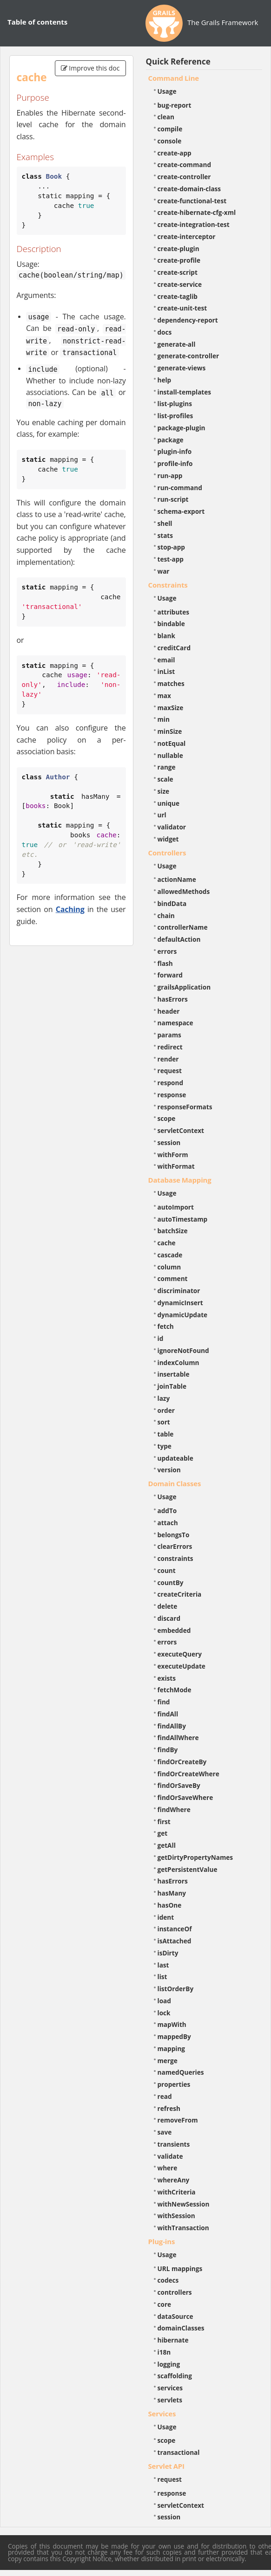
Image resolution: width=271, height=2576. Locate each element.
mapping (171, 2048)
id (161, 1338)
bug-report (175, 105)
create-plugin (178, 248)
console (170, 140)
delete (168, 1606)
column (169, 1266)
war (164, 571)
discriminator (179, 1290)
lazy (164, 1398)
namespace (175, 1022)
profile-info (175, 463)
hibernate (173, 2340)
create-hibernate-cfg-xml (197, 212)
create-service (180, 284)
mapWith (172, 2024)
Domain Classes (174, 1483)
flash (165, 963)
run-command (180, 487)
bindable (171, 623)
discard (169, 1618)
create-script (178, 272)
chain (166, 915)
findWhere (174, 1809)
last (163, 1965)
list (162, 1976)
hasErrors (173, 999)
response (172, 1094)
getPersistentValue (188, 1869)
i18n (164, 2352)
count (167, 1570)
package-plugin (181, 427)
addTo (167, 1510)
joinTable (172, 1386)
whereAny (174, 2179)
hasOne (170, 1905)
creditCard (174, 647)
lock (164, 2012)
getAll (167, 1845)
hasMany (172, 1893)
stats (165, 535)
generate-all (177, 344)
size (164, 791)
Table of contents (37, 21)
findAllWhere (178, 1737)
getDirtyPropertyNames (195, 1857)
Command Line (173, 78)
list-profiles (175, 415)
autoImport (176, 1207)
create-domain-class (189, 188)
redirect (170, 1046)
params (169, 1034)
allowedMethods (184, 891)
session (169, 1142)
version (169, 1469)
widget (168, 839)
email (166, 659)
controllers (175, 2292)
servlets (170, 2399)
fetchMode (175, 1689)
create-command (185, 164)
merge (168, 2060)
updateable (175, 1458)
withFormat (176, 1166)
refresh (169, 2108)
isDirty (168, 1952)
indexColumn (178, 1362)
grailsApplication (184, 987)
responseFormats (185, 1106)
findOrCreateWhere (188, 1773)
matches (171, 683)
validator (172, 826)
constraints (175, 1558)
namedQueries (181, 2072)
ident (166, 1917)
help (165, 379)
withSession (176, 2215)
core (165, 2304)
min (164, 719)
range (167, 767)
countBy (171, 1582)
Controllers (167, 852)
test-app (171, 559)
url (162, 814)
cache (167, 1242)
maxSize (171, 707)
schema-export (181, 511)
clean (166, 116)
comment (173, 1278)
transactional (179, 2452)
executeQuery (180, 1654)
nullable (170, 755)
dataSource (175, 2316)
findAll (168, 1713)
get (163, 1833)
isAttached (175, 1940)
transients (174, 2144)
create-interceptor (187, 236)
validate (170, 2156)
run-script (173, 499)
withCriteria (177, 2192)
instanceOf (175, 1928)
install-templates (185, 392)
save (165, 2132)
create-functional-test (192, 200)
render (168, 1059)
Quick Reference (178, 61)
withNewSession (184, 2204)
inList (166, 671)
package (171, 439)
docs (165, 332)
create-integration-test (194, 224)
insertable (174, 1374)
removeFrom (178, 2120)
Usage (167, 91)
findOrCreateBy (182, 1761)
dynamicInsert (180, 1302)
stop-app (171, 547)
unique (169, 803)
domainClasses (181, 2328)
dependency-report (188, 320)
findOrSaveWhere (185, 1797)
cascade (170, 1254)
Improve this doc (90, 68)
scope (167, 1118)
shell (165, 523)
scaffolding (175, 2375)
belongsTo (174, 1534)
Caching (70, 909)
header (169, 1011)
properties (174, 2084)
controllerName (183, 927)
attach (168, 1522)
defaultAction (179, 939)
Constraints (168, 584)
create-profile (179, 260)
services (170, 2387)
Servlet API (166, 2466)
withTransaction (183, 2227)
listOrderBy (176, 1988)
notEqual (172, 743)
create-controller (184, 176)
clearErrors (175, 1546)
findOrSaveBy (179, 1785)
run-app (170, 475)
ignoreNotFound (183, 1350)
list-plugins (175, 403)
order (166, 1410)
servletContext (181, 1130)
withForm (173, 1154)
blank (166, 635)
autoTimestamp (183, 1219)
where (168, 2167)
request (170, 1070)
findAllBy (172, 1726)
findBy (168, 1749)
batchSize (173, 1230)
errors (167, 951)
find (164, 1701)
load (164, 2000)
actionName (177, 879)
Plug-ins (161, 2241)
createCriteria (180, 1594)
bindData (172, 903)
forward (170, 975)
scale (165, 779)
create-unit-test (182, 308)
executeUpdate (181, 1666)
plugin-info (175, 451)
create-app (175, 153)
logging (169, 2364)
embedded (174, 1630)
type (165, 1446)
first (164, 1821)
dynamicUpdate (183, 1314)
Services (162, 2413)
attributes (174, 612)
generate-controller (188, 355)
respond (171, 1082)
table (166, 1434)
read (165, 2096)
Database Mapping (180, 1179)
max (164, 695)
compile (170, 128)
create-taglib (178, 296)
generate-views (182, 367)
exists (167, 1678)
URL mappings (180, 2268)
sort (164, 1421)
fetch (166, 1326)
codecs (168, 2280)
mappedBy (174, 2036)
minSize (170, 731)
